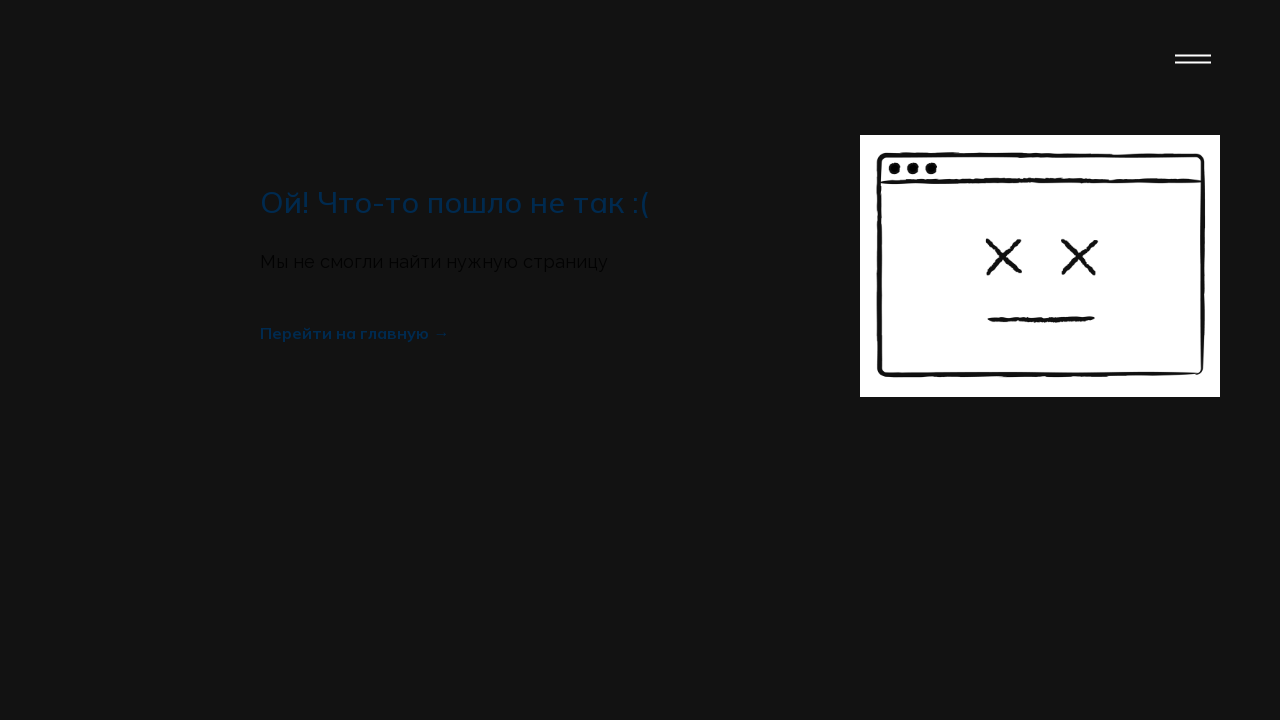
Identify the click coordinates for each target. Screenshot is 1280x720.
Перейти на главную (344, 333)
